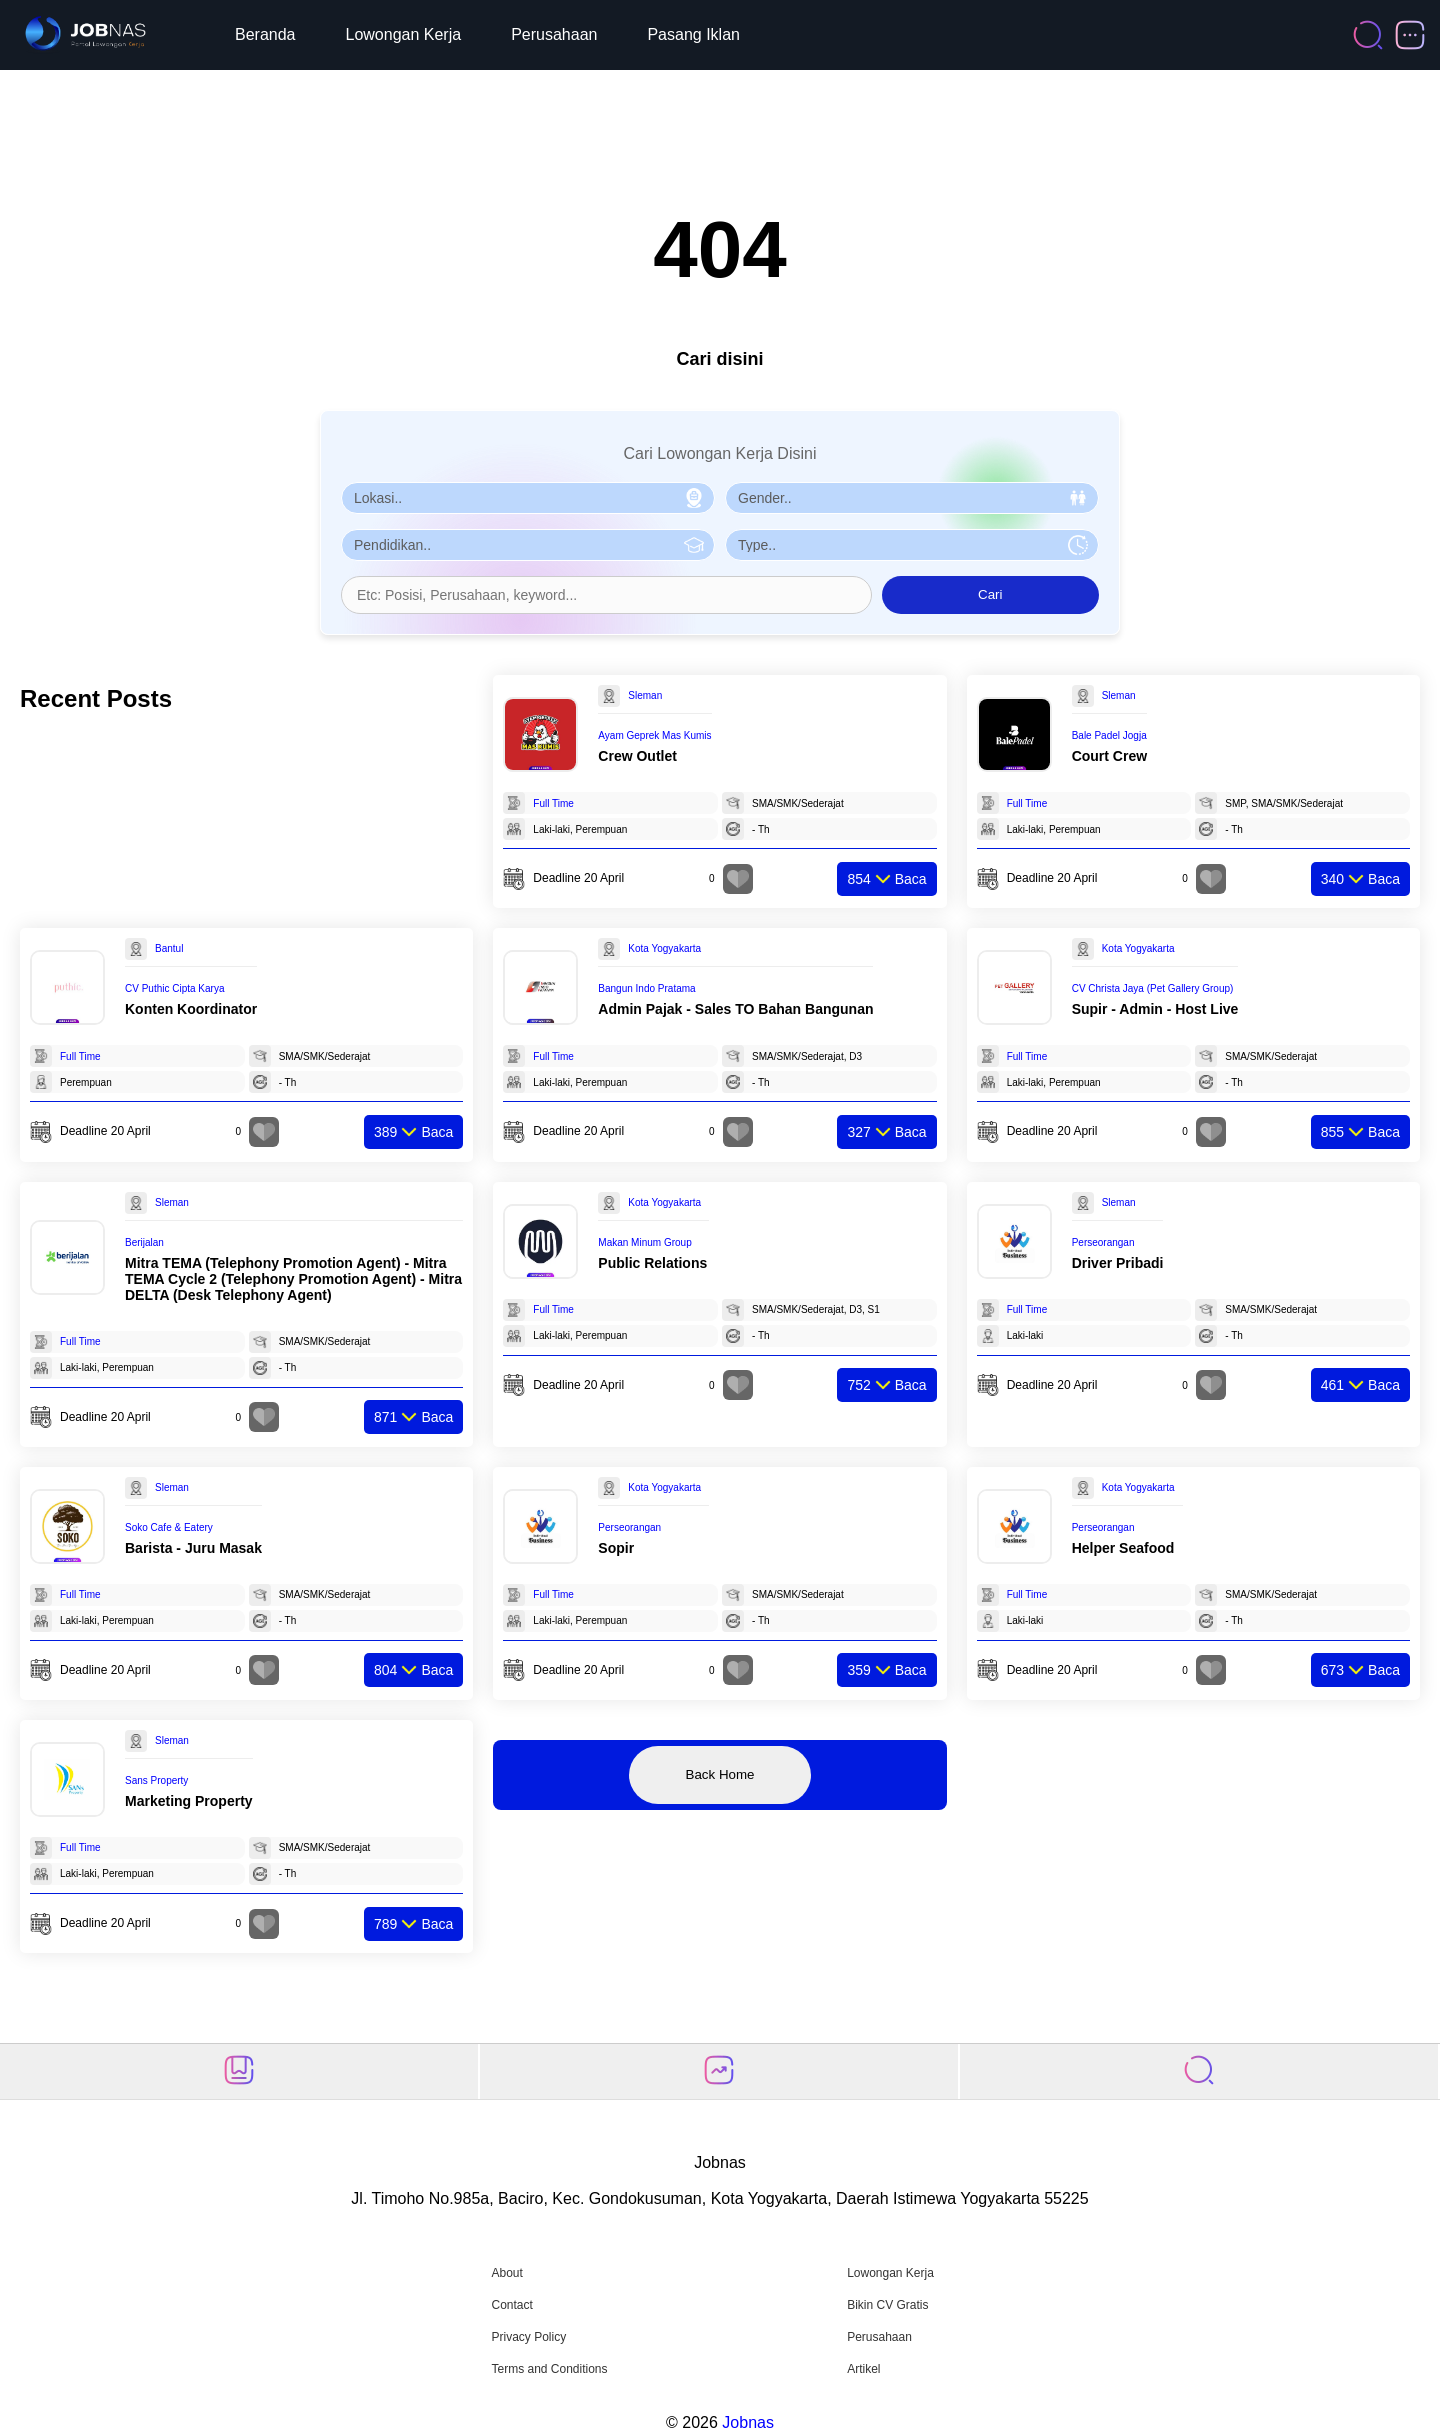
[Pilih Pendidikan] (528, 545)
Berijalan (144, 1242)
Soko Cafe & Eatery (169, 1527)
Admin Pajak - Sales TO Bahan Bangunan (735, 1009)
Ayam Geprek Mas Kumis (654, 735)
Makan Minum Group (644, 1242)
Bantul (169, 948)
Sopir (616, 1548)
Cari (990, 594)
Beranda (265, 34)
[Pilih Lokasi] (528, 498)
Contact (511, 2305)
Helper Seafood (1123, 1548)
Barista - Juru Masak (193, 1548)
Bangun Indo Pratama (646, 988)
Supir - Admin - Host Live (1155, 1009)
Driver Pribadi (1118, 1263)
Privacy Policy (528, 2337)
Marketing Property (189, 1801)
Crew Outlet (637, 756)
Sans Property (156, 1780)
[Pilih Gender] (912, 498)
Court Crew (1109, 756)
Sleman (645, 695)
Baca (886, 879)
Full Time (553, 803)
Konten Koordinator (191, 1009)
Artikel (863, 2369)
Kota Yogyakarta (664, 948)
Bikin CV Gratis (887, 2305)
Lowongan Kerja (404, 34)
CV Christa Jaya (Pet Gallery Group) (1153, 988)
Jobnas (748, 2422)
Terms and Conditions (549, 2369)
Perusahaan (554, 34)
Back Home (720, 1774)
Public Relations (652, 1263)
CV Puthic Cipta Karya (175, 988)
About (506, 2273)
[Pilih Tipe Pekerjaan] (912, 545)
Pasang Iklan (693, 34)
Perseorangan (1103, 1242)
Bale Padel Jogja (1109, 735)
